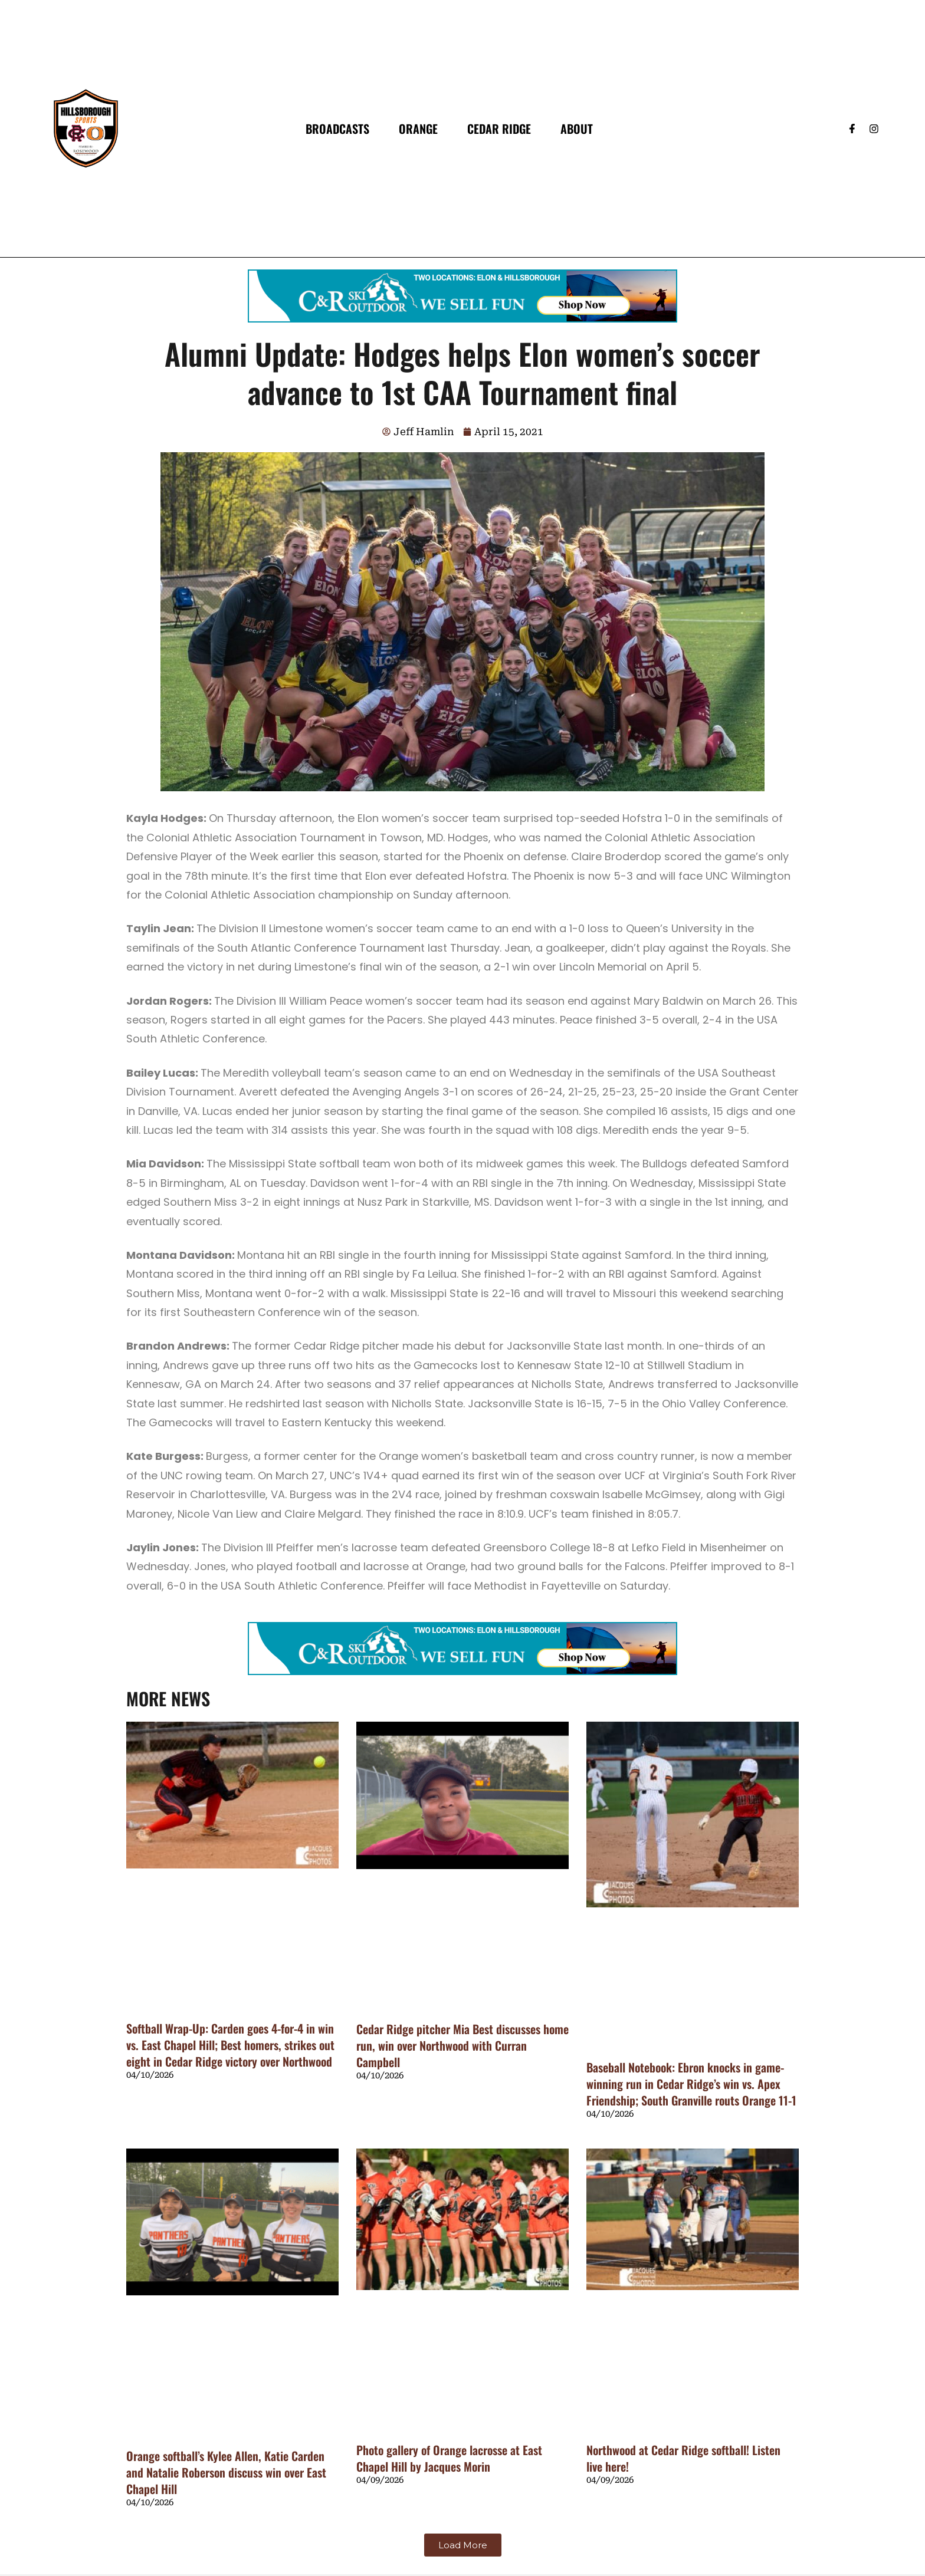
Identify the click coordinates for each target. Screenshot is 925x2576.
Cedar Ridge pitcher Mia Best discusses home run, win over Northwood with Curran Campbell (462, 2045)
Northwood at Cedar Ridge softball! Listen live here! (683, 2458)
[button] (462, 2545)
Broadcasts (337, 128)
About (576, 128)
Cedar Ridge (499, 128)
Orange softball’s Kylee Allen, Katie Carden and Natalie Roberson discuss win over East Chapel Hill (226, 2472)
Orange (418, 128)
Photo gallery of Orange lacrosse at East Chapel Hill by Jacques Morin (449, 2458)
